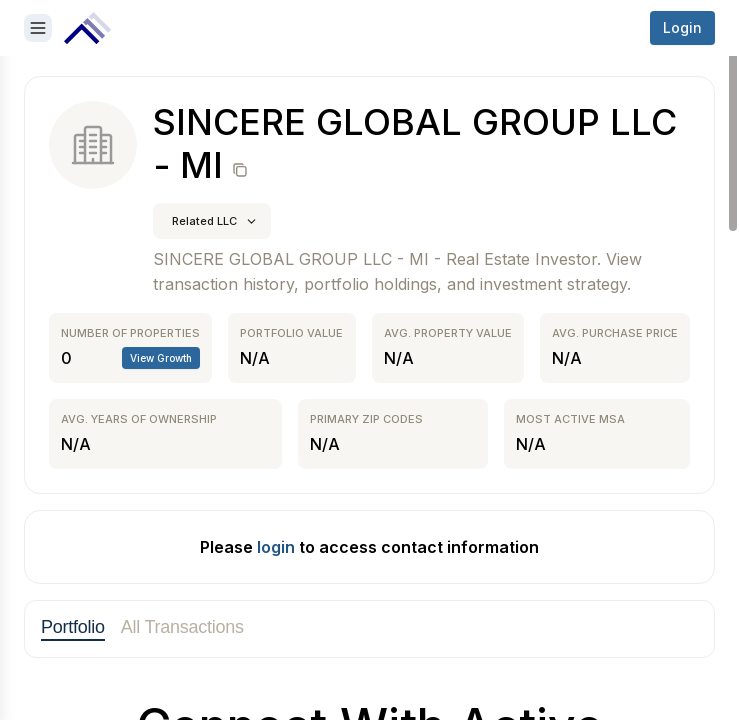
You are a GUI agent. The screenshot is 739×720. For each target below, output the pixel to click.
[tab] (73, 629)
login (276, 547)
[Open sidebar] (38, 28)
